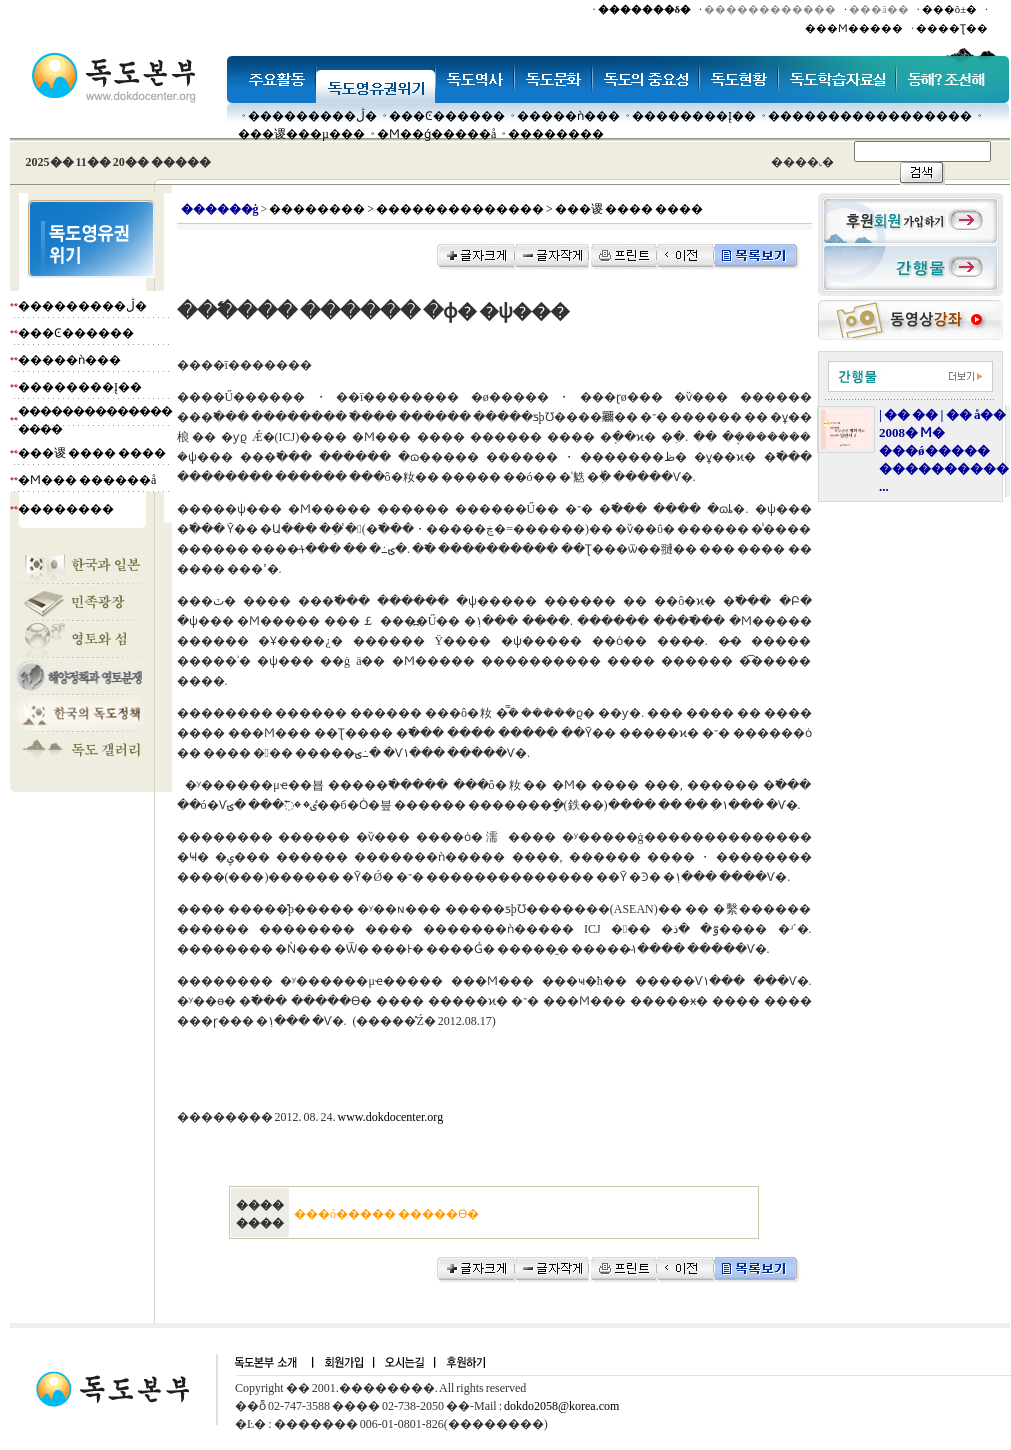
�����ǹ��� (568, 116)
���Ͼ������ (447, 116)
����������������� (870, 116)
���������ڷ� (312, 116)
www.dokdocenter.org (391, 1117)
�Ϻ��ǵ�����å (436, 134)
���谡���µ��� (301, 134)
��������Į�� (694, 116)
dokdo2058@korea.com (561, 1406)
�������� (556, 134)
